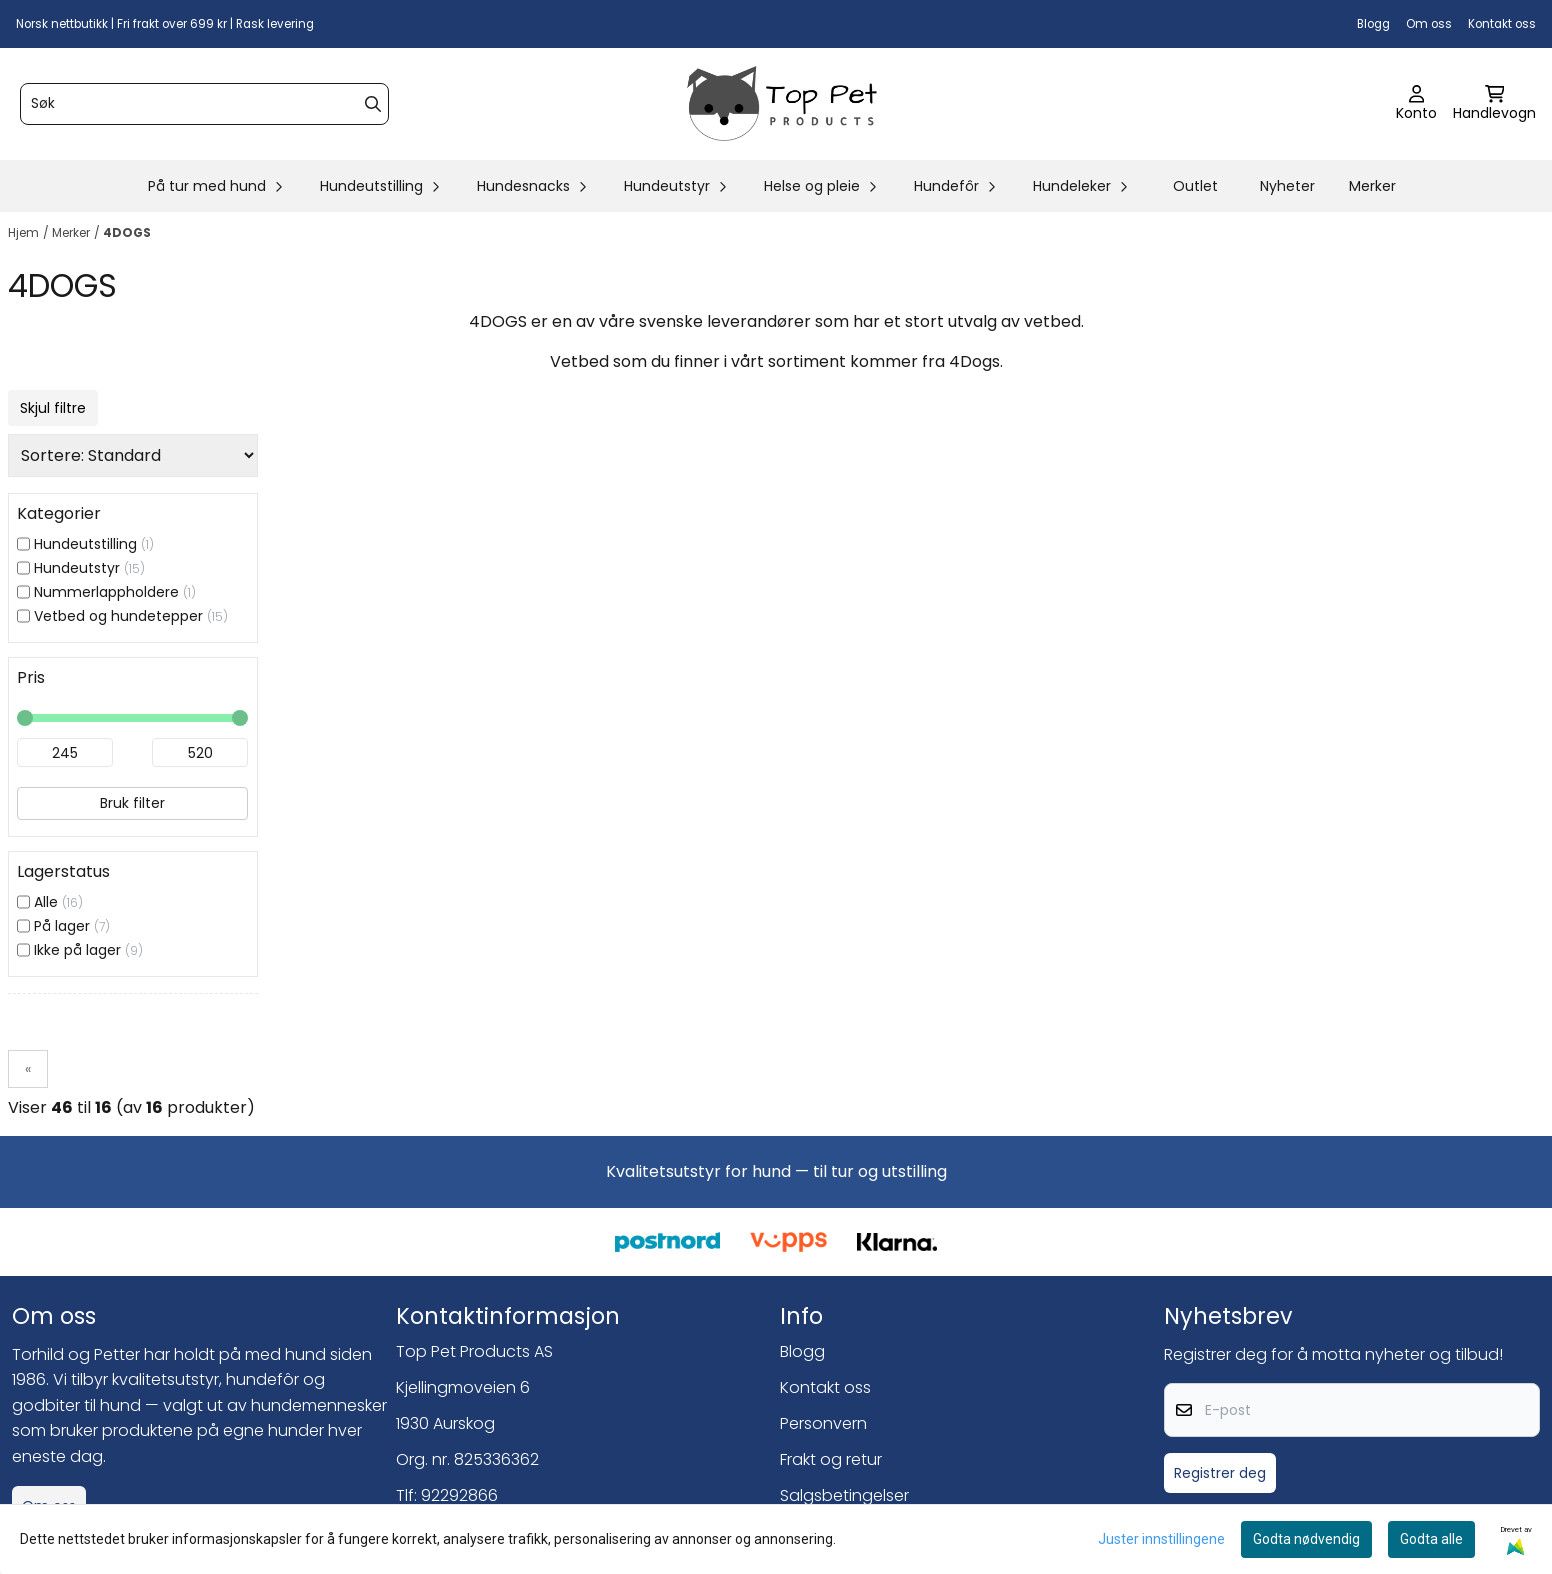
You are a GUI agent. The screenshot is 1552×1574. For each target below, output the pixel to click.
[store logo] (782, 104)
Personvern (823, 1423)
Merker (1372, 186)
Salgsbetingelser (844, 1495)
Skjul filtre (53, 408)
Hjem (23, 232)
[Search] (373, 104)
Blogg (1373, 24)
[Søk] (204, 104)
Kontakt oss (1502, 24)
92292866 (459, 1495)
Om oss (1429, 24)
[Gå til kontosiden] (1416, 104)
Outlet (1195, 186)
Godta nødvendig (1306, 1539)
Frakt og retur (831, 1459)
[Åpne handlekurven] (1494, 104)
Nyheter (1287, 186)
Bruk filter (132, 803)
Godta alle (1431, 1539)
